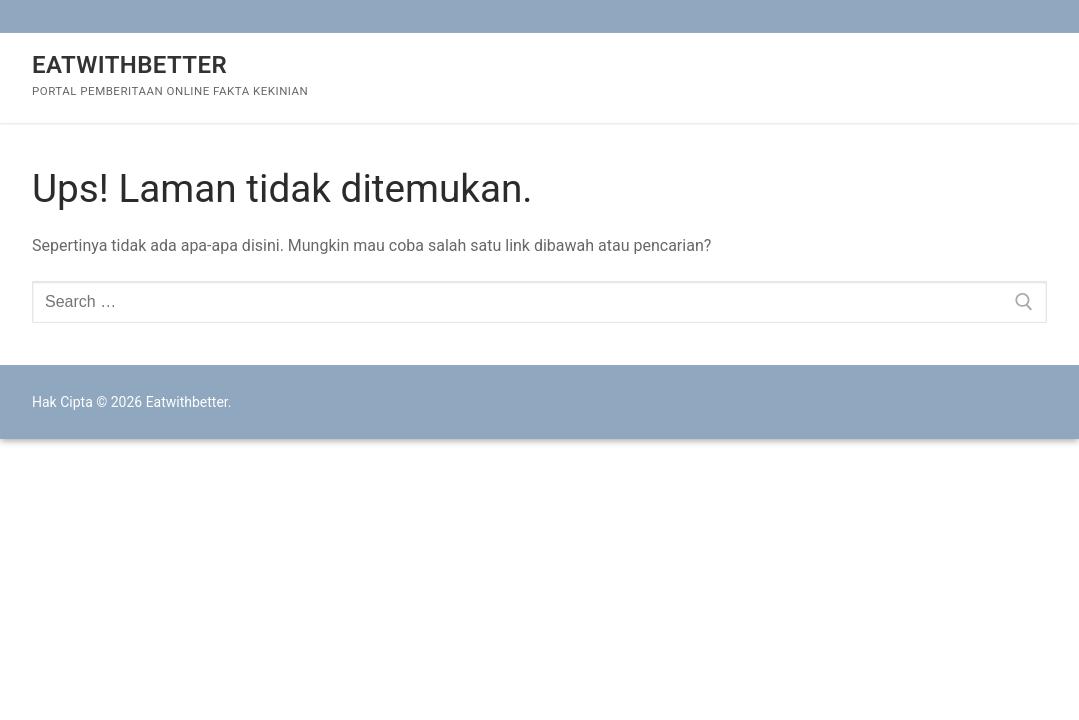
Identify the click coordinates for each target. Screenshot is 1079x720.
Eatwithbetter (129, 65)
